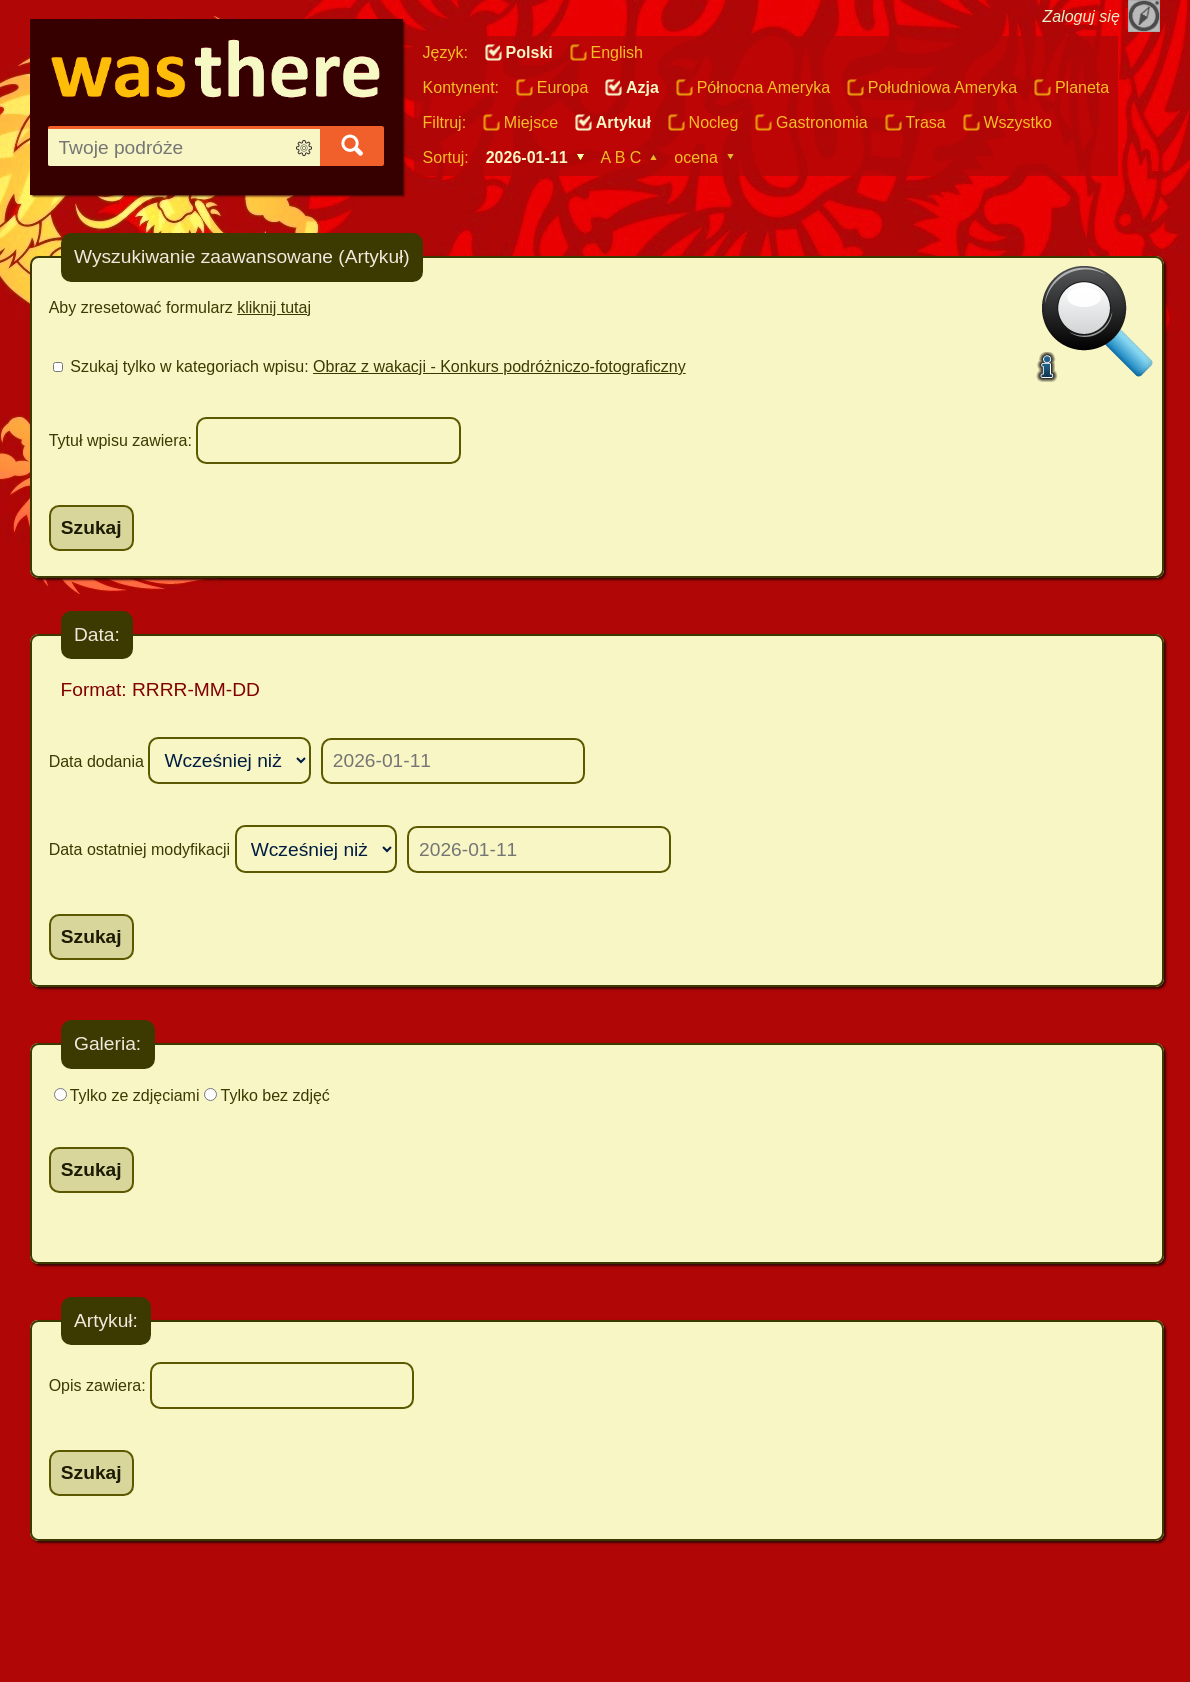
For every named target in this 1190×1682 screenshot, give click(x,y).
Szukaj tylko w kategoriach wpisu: (377, 366)
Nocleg (714, 122)
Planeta (1082, 87)
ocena (696, 157)
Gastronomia (822, 122)
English (616, 52)
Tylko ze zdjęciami (135, 1095)
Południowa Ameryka (942, 87)
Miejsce (531, 122)
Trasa (925, 122)
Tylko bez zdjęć (274, 1095)
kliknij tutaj (274, 307)
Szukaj (91, 527)
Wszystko (1017, 122)
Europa (563, 87)
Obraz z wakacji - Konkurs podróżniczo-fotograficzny (499, 366)
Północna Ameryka (763, 87)
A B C (620, 157)
